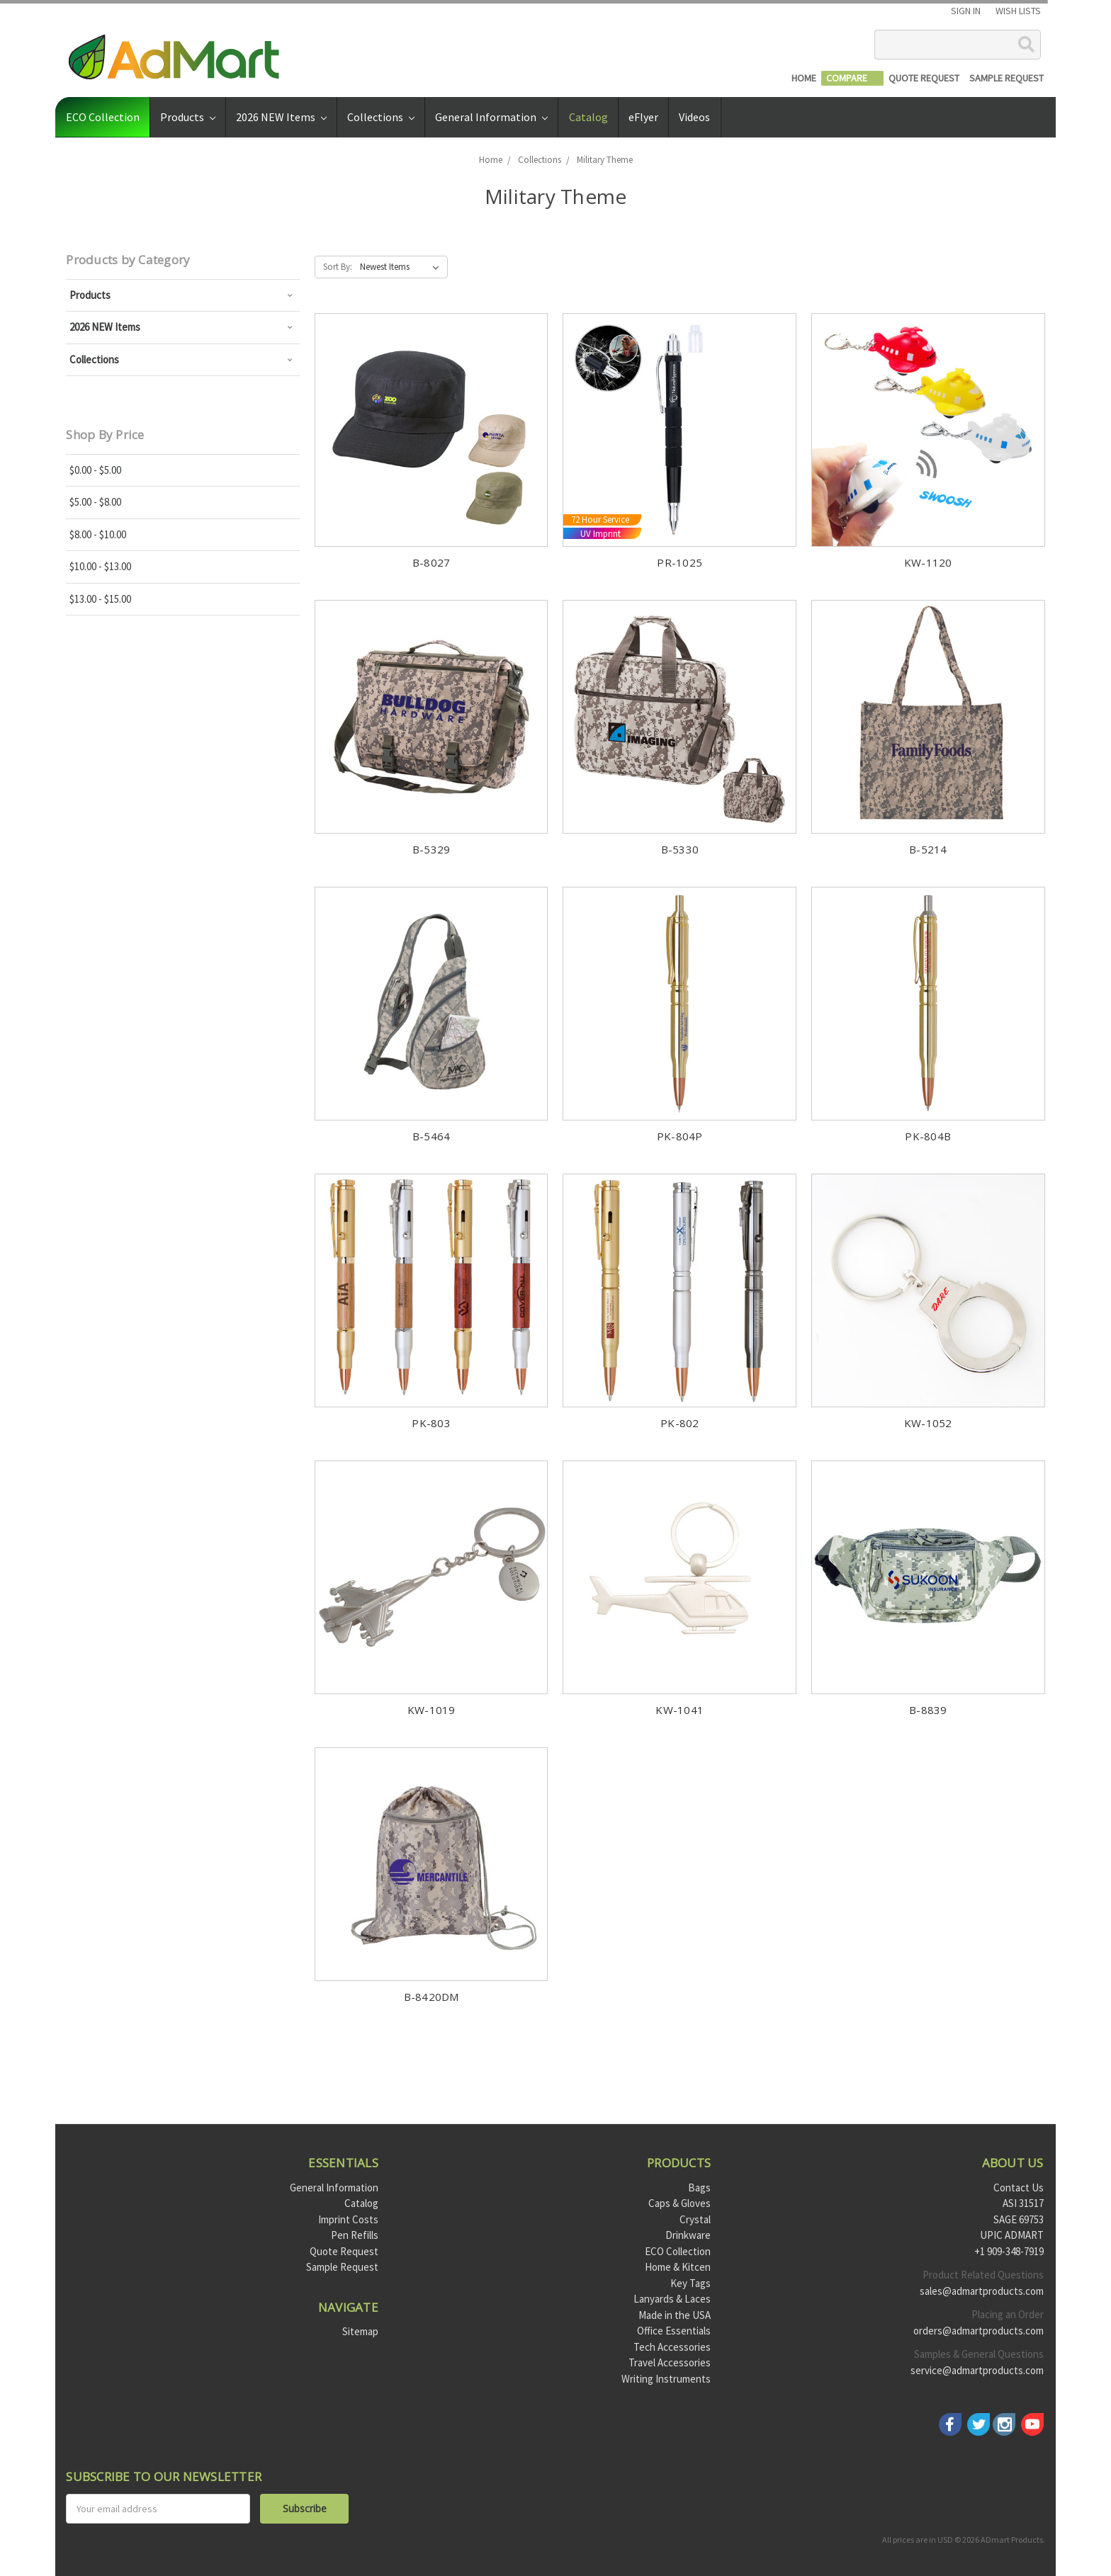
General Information (491, 117)
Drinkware (688, 2235)
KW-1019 (431, 1710)
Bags (699, 2187)
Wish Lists (1018, 10)
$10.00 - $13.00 (100, 566)
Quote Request (344, 2251)
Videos (694, 117)
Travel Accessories (669, 2362)
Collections (380, 117)
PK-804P (680, 1136)
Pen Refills (354, 2235)
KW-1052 (928, 1423)
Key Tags (690, 2283)
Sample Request (342, 2267)
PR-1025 (679, 562)
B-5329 (431, 849)
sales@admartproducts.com (982, 2291)
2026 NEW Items (281, 117)
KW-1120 (928, 562)
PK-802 (679, 1423)
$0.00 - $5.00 (95, 470)
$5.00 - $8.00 (95, 502)
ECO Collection (103, 117)
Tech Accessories (672, 2347)
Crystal (695, 2219)
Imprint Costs (348, 2219)
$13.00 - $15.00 (100, 599)
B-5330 (680, 849)
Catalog (588, 117)
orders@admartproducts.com (978, 2330)
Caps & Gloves (679, 2203)
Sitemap (360, 2331)
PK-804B (928, 1136)
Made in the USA (674, 2315)
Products (187, 117)
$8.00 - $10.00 (97, 534)
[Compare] (852, 78)
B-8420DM (431, 1997)
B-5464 (431, 1136)
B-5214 (928, 849)
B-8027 (431, 562)
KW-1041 (679, 1710)
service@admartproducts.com (977, 2370)
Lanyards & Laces (672, 2298)
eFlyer (643, 117)
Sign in (966, 10)
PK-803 (431, 1423)
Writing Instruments (666, 2378)
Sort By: (337, 267)
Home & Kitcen (678, 2267)
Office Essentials (674, 2330)
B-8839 (928, 1710)
